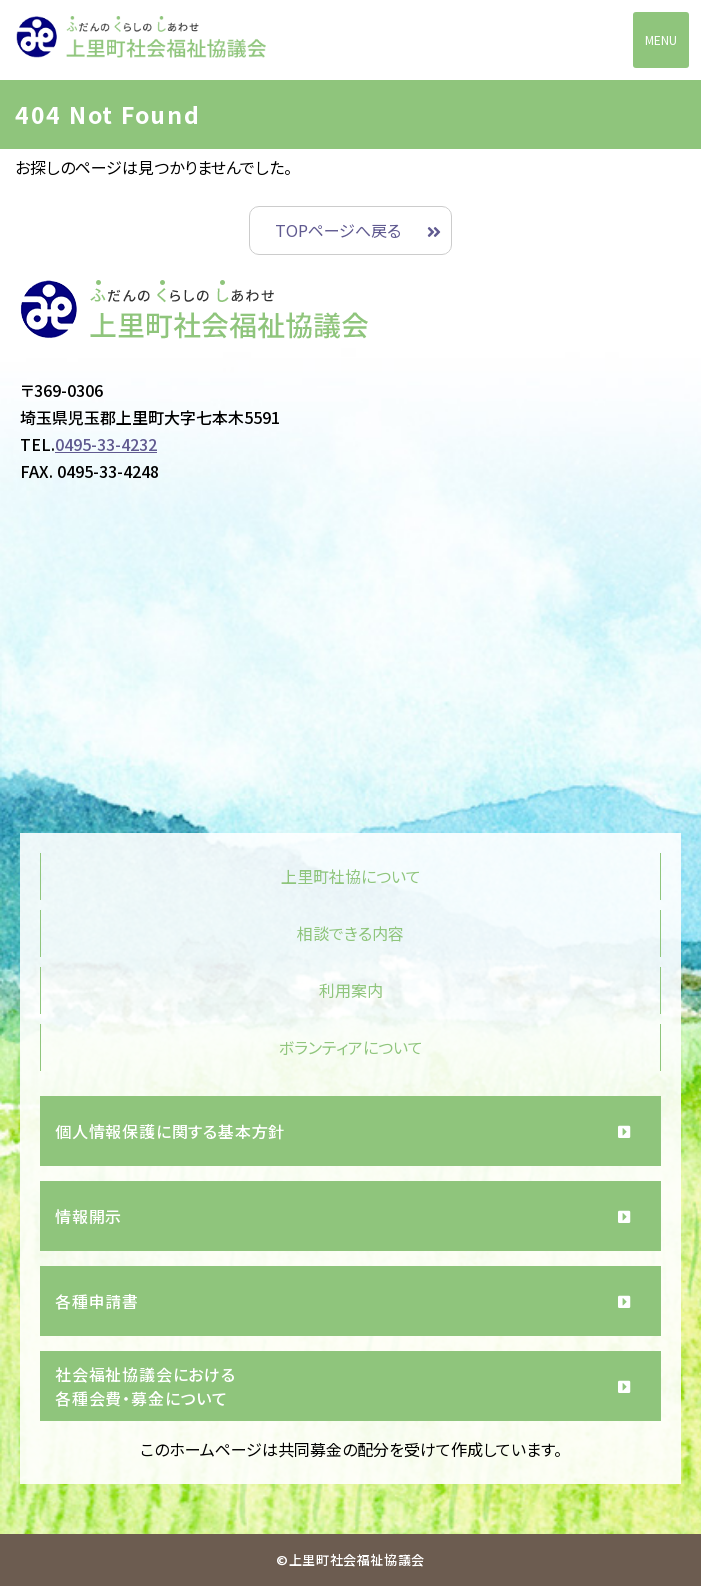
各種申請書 (97, 1301)
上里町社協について (351, 876)
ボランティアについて (351, 1047)
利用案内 (351, 990)
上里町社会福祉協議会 (141, 41)
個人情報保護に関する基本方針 (170, 1131)
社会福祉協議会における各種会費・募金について (145, 1386)
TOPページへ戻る (338, 230)
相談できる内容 (350, 933)
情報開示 (88, 1216)
